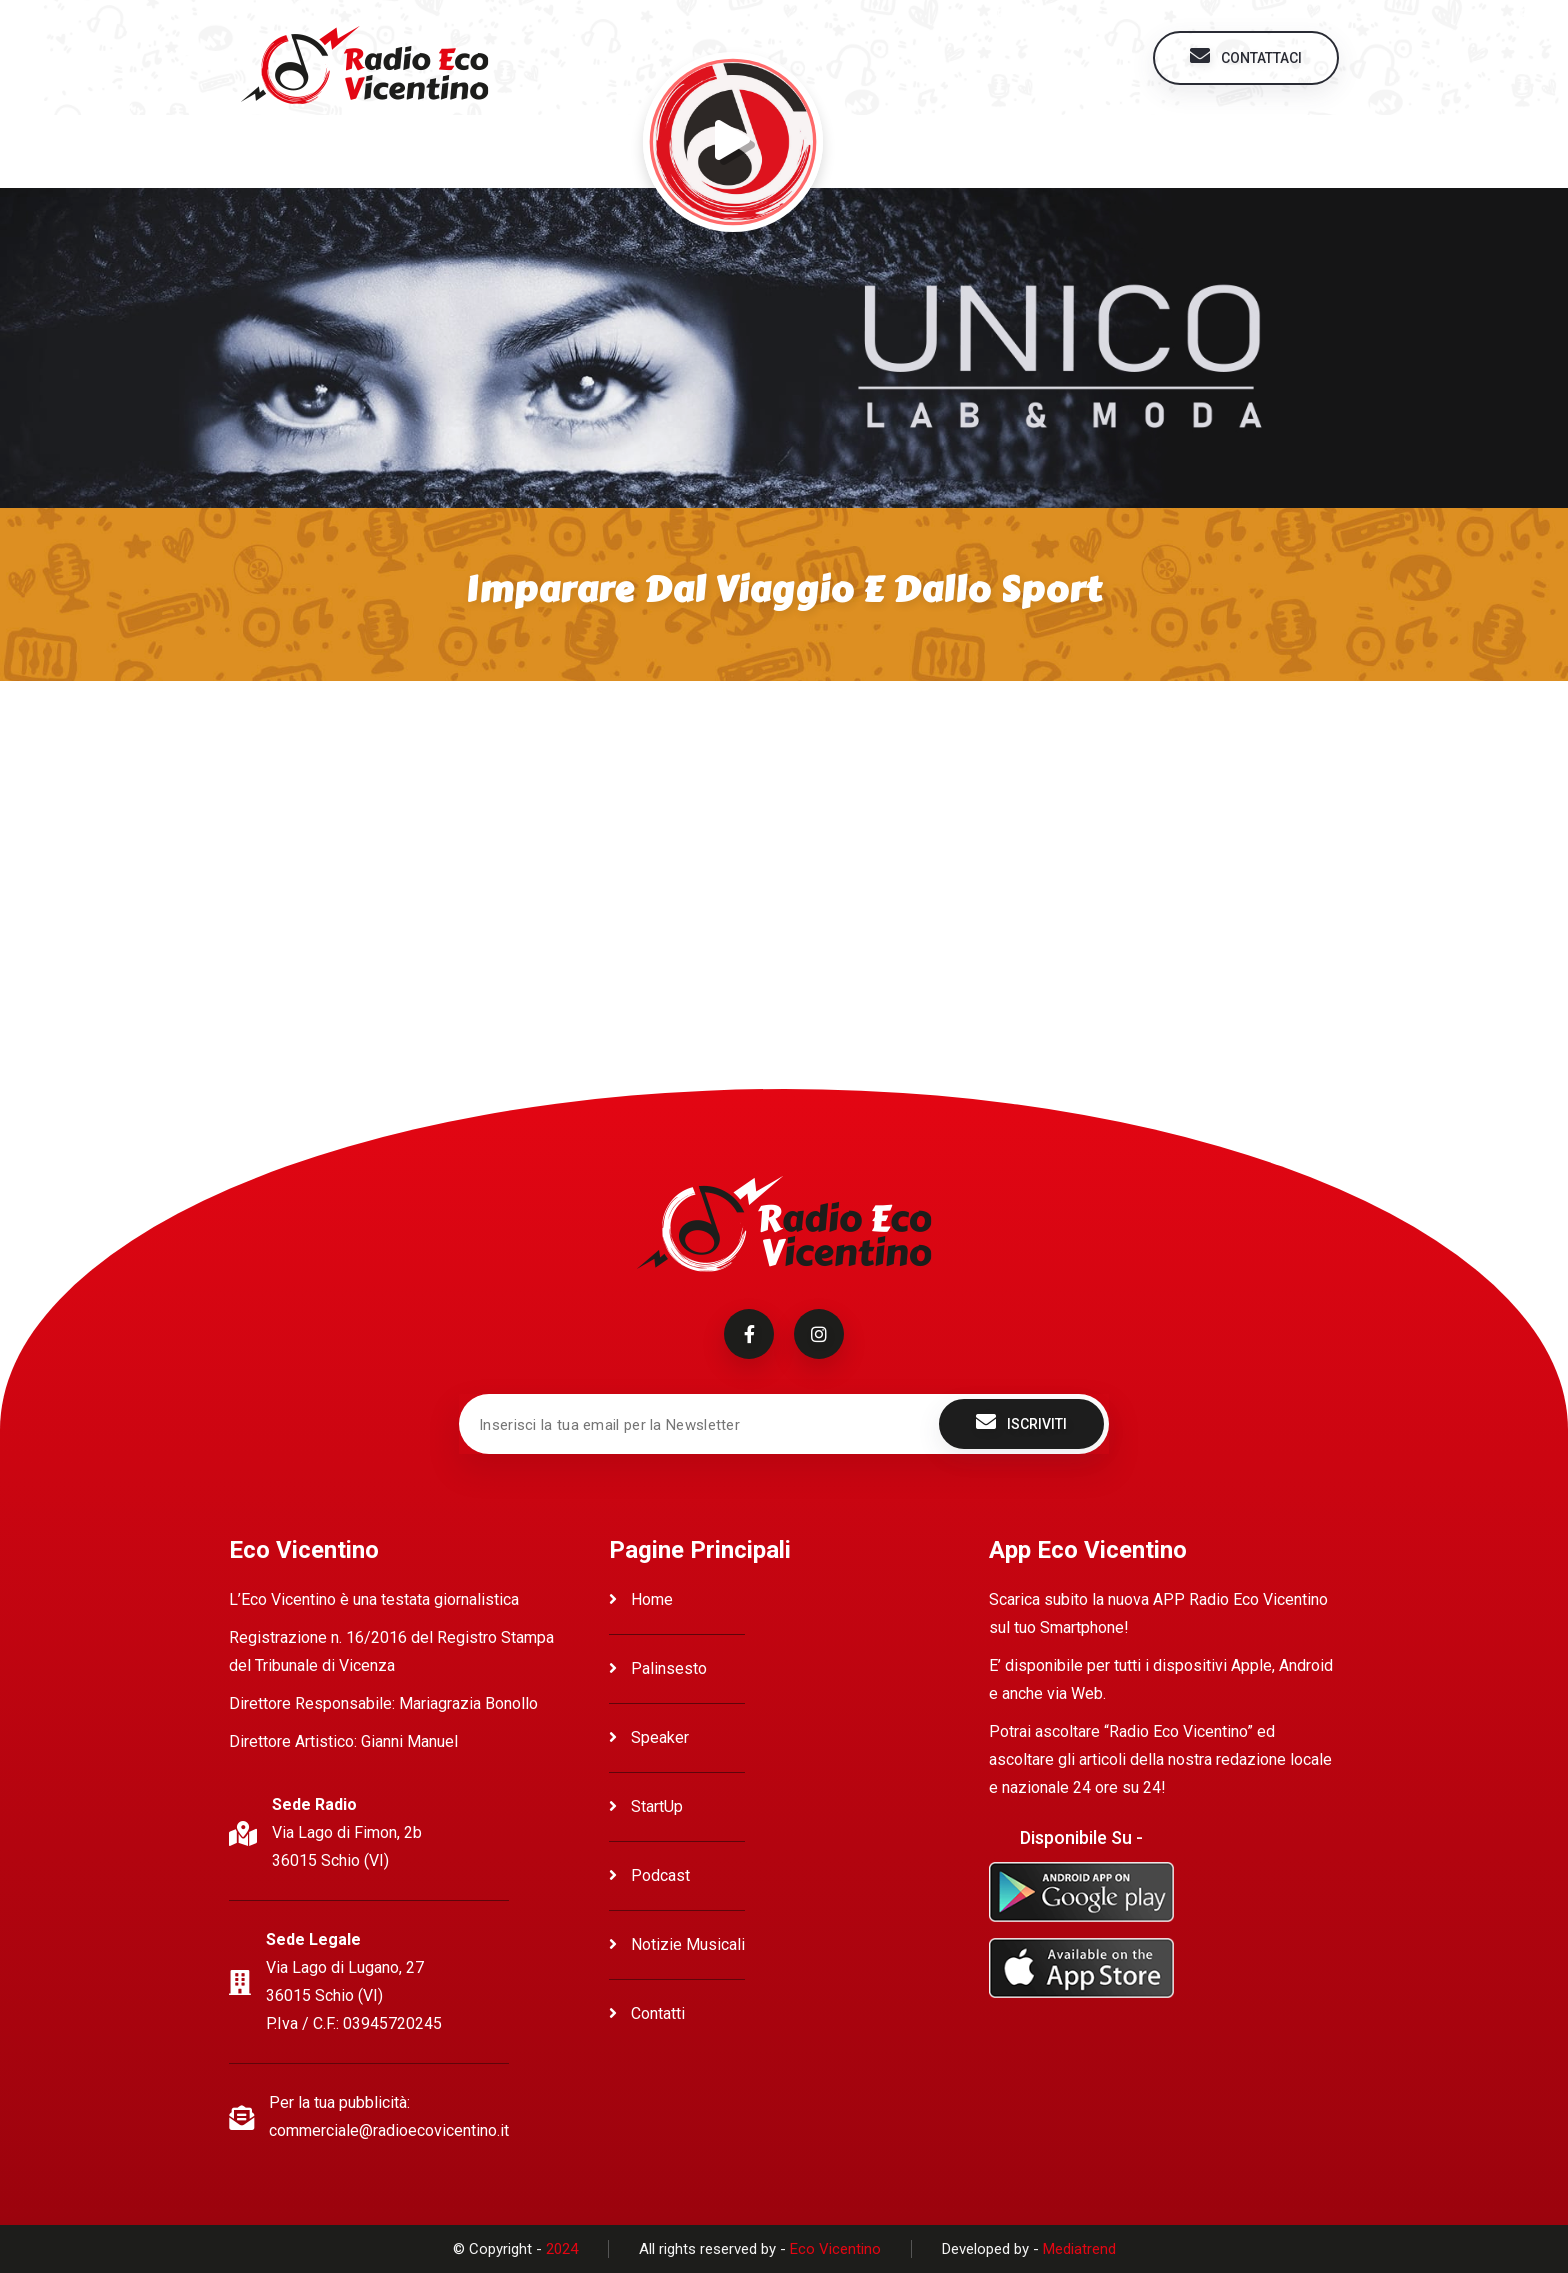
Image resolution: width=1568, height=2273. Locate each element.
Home (641, 1599)
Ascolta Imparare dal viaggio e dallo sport (424, 744)
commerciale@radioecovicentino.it (389, 2130)
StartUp (646, 1806)
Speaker (649, 1737)
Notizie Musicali (677, 1944)
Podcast (649, 1875)
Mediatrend (1079, 2249)
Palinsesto (658, 1668)
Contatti (647, 2013)
